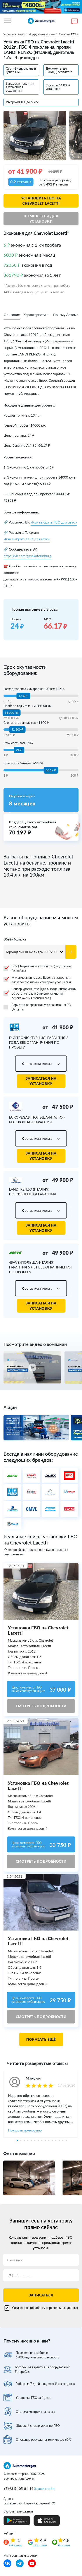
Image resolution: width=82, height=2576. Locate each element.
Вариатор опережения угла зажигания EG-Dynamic (37, 1007)
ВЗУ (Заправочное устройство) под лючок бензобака (37, 968)
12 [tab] (55, 2140)
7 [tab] (38, 2140)
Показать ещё (41, 2039)
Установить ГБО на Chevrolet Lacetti (41, 200)
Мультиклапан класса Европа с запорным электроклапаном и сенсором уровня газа (37, 980)
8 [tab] (41, 2140)
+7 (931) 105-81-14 (18, 2488)
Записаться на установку (41, 1081)
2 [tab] (20, 2140)
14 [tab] (62, 2140)
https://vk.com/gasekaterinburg (27, 556)
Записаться (41, 2295)
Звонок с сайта (44, 2488)
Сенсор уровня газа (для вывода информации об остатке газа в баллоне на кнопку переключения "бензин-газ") (40, 993)
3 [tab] (24, 2140)
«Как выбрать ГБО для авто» (54, 522)
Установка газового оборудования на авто (29, 34)
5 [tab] (31, 2140)
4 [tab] (27, 2140)
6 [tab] (34, 2140)
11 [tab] (52, 2140)
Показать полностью (25, 2130)
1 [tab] (17, 2140)
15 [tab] (66, 2140)
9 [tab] (45, 2140)
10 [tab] (48, 2140)
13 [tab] (59, 2140)
